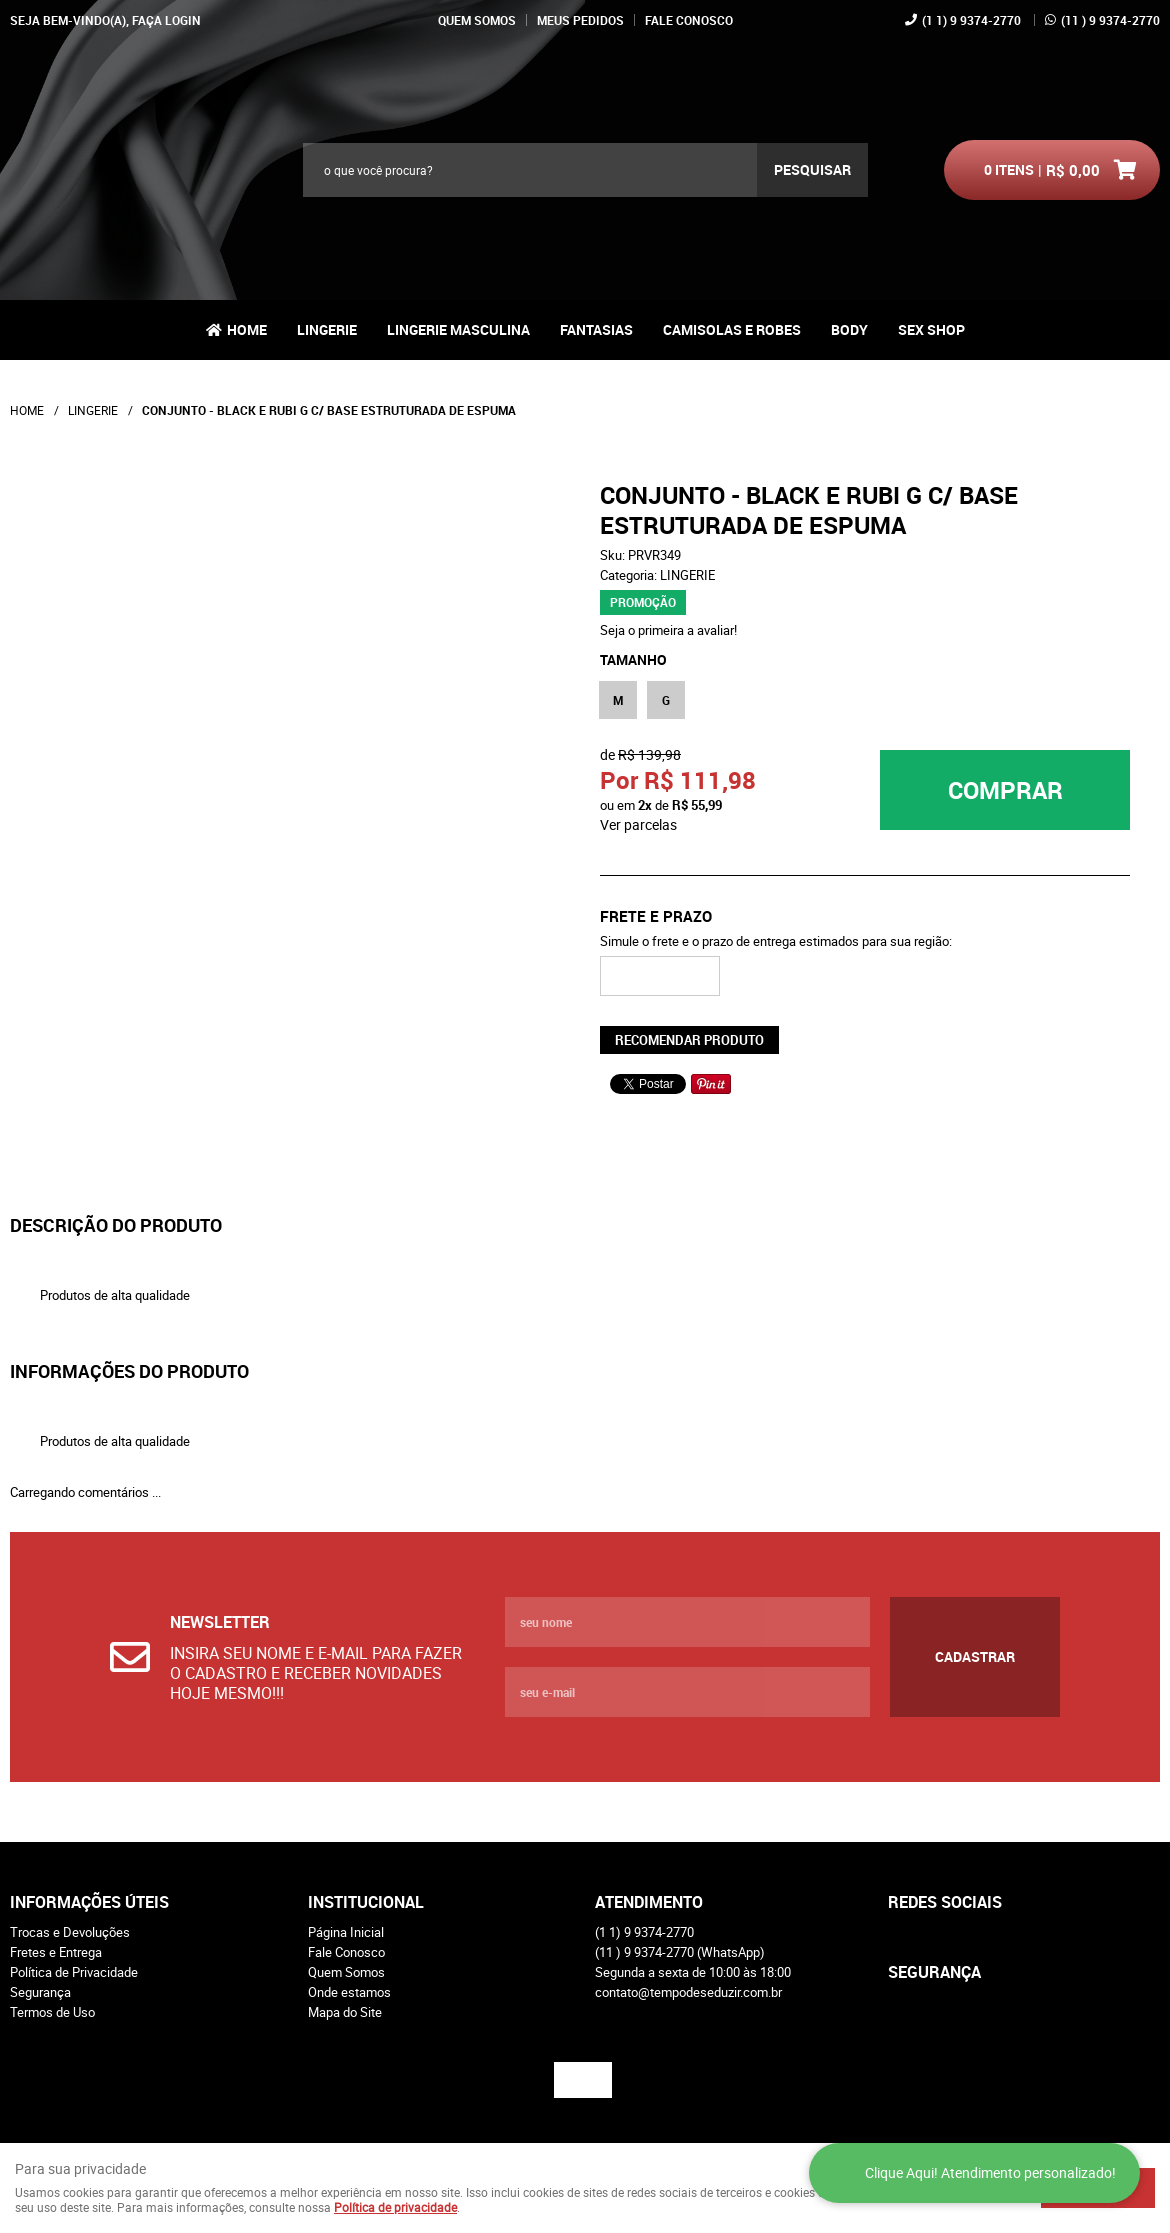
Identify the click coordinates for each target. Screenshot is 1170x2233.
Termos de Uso (52, 2012)
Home (247, 329)
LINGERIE (327, 329)
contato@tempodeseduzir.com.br (688, 1992)
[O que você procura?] (812, 170)
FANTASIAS (596, 329)
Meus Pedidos (580, 20)
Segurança (40, 1992)
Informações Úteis (89, 1902)
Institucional (366, 1902)
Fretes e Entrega (56, 1952)
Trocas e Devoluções (70, 1932)
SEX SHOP (931, 329)
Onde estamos (349, 1992)
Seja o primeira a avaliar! (668, 630)
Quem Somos (477, 20)
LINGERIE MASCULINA (458, 329)
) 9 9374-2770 (1110, 20)
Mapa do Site (345, 2012)
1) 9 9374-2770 (971, 20)
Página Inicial (346, 1932)
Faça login (166, 20)
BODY (849, 329)
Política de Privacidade (74, 1972)
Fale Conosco (689, 20)
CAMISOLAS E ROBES (732, 329)
